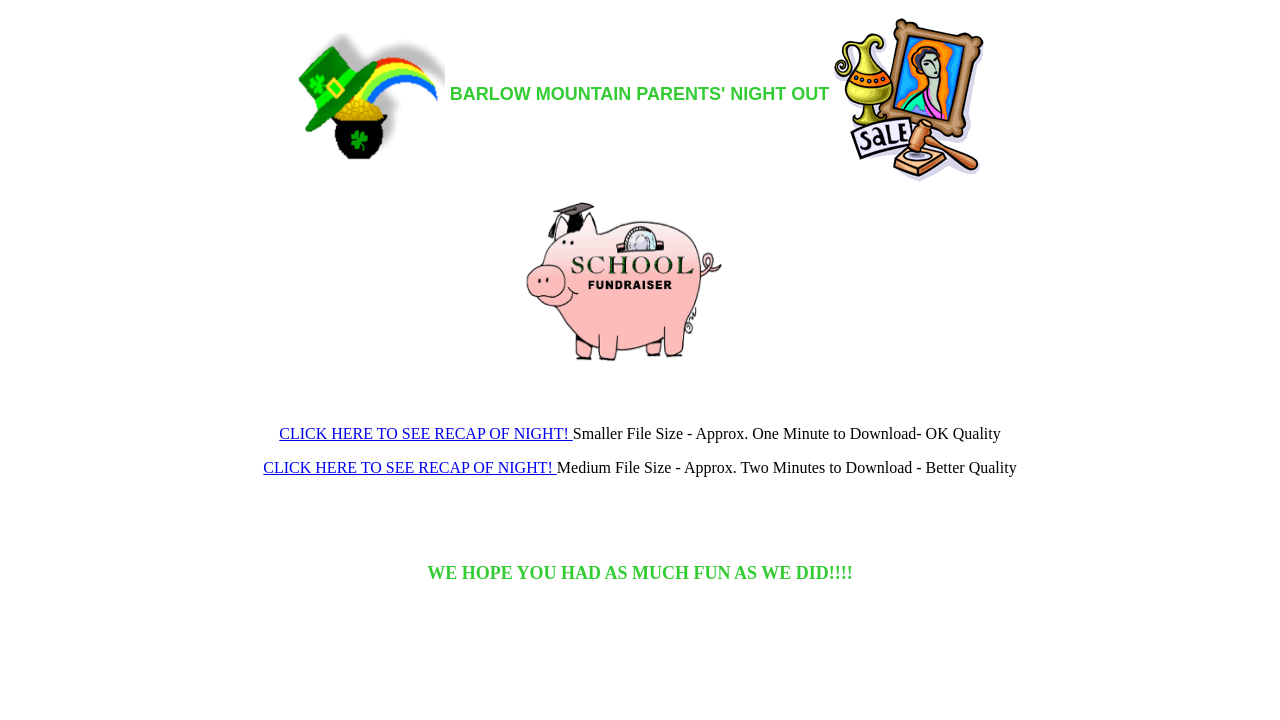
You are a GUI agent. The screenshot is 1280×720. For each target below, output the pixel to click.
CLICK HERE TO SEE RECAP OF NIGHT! (426, 433)
